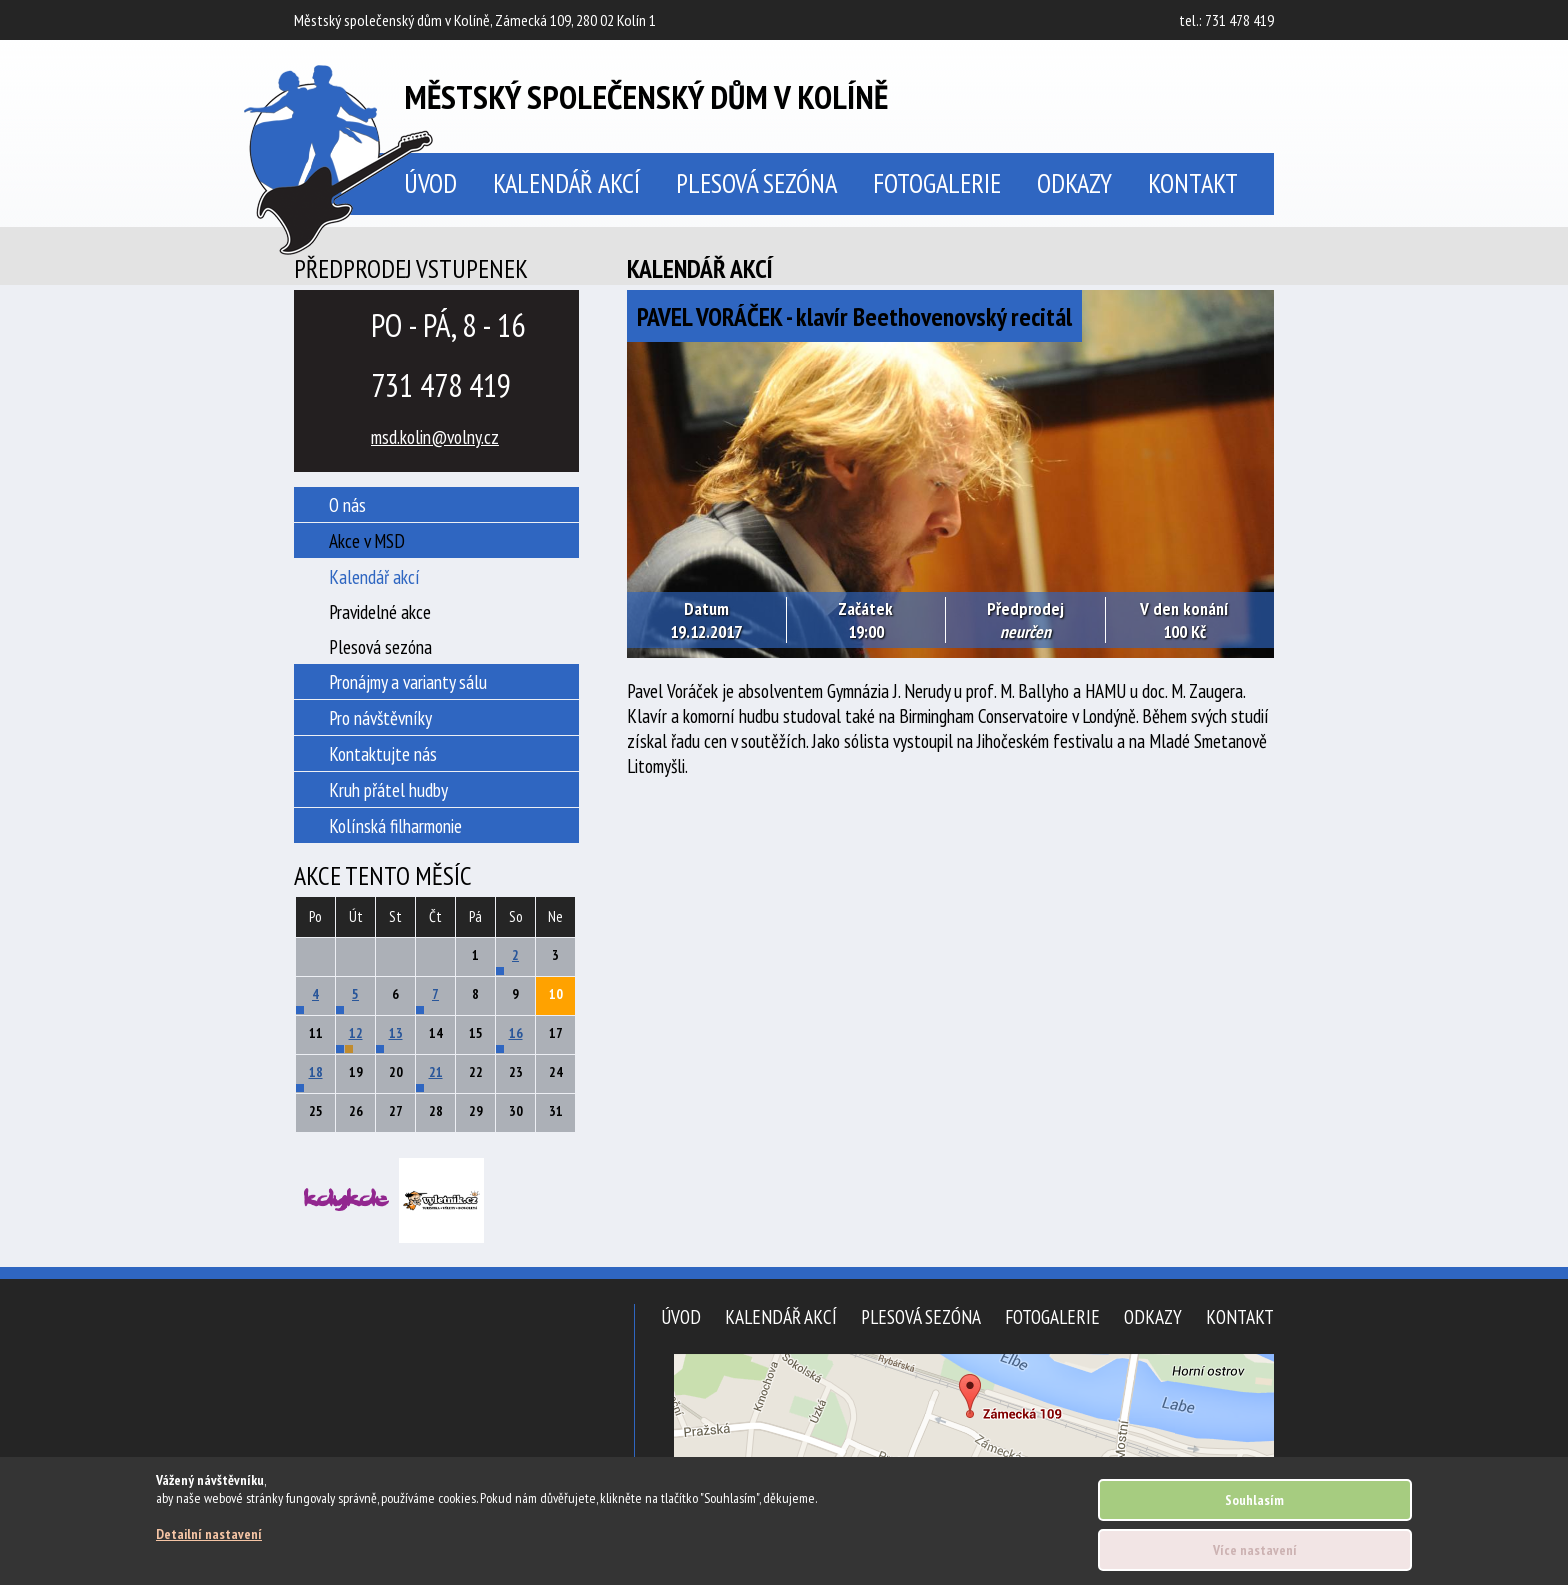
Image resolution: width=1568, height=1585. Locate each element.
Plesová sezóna (756, 183)
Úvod (681, 1316)
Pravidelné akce (380, 611)
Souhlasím (1254, 1500)
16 (516, 1033)
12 (356, 1033)
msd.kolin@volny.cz (435, 436)
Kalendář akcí (566, 183)
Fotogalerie (937, 183)
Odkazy (1074, 183)
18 (316, 1072)
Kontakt (1193, 183)
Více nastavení (1255, 1550)
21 (436, 1072)
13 (396, 1033)
